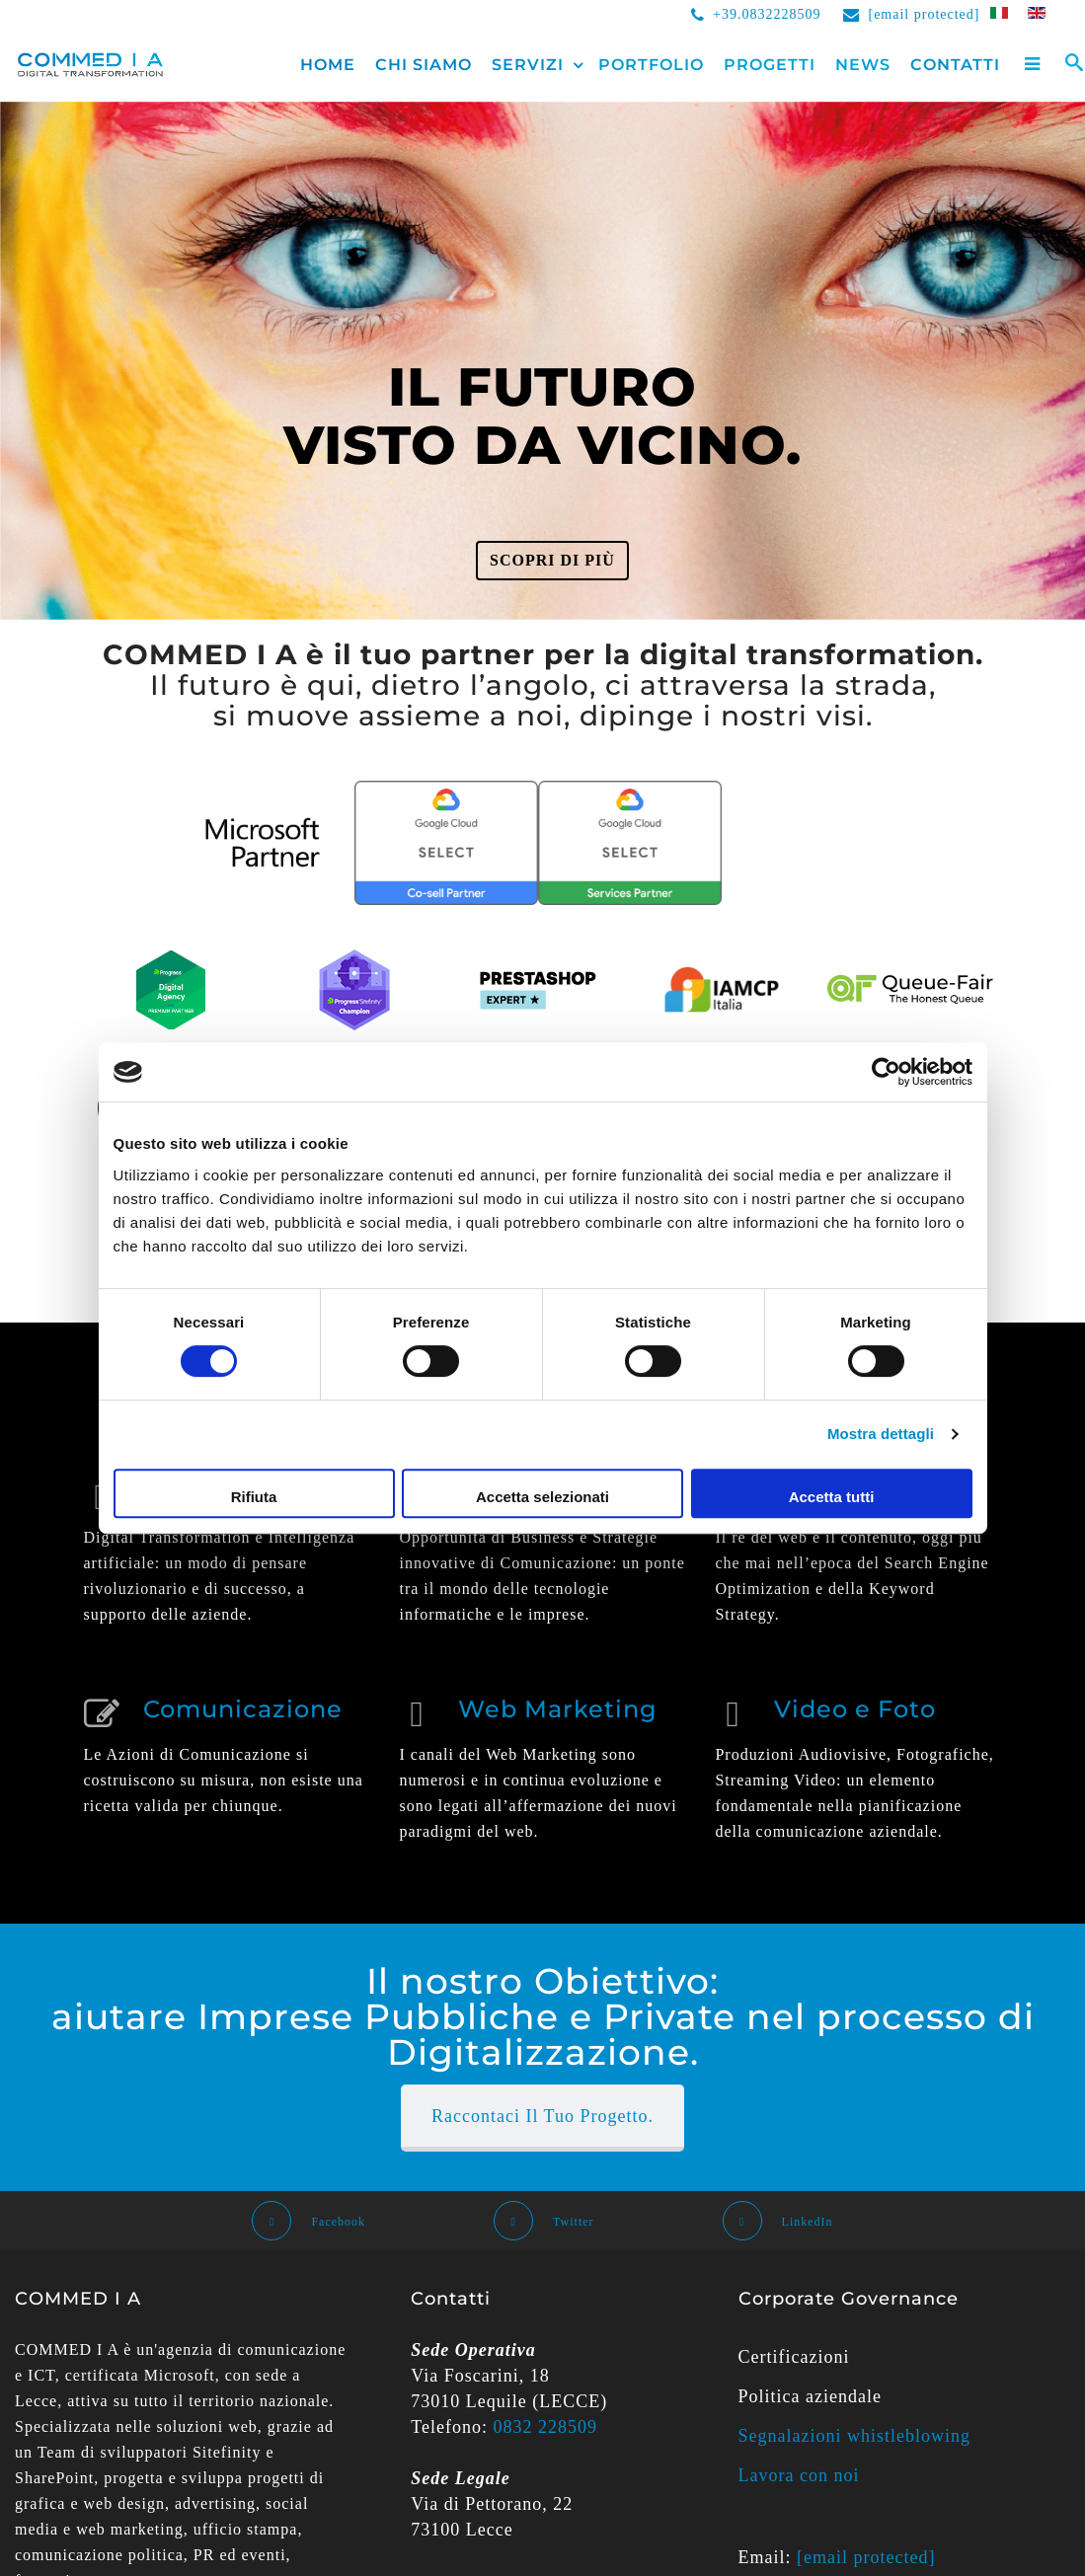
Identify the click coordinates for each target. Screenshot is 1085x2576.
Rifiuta (254, 1496)
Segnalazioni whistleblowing (854, 2436)
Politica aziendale (810, 2396)
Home (327, 64)
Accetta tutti (832, 1496)
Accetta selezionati (542, 1496)
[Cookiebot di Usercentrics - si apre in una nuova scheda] (886, 1072)
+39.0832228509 (766, 14)
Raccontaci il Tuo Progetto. (542, 2116)
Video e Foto (855, 1709)
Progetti (769, 64)
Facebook (308, 2222)
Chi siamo (423, 64)
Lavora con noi (799, 2475)
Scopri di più (552, 560)
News (863, 64)
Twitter (543, 2222)
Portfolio (651, 64)
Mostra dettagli (880, 1433)
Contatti (955, 64)
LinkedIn (778, 2222)
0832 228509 (546, 2427)
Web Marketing (558, 1709)
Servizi (528, 64)
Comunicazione (243, 1709)
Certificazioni (794, 2357)
